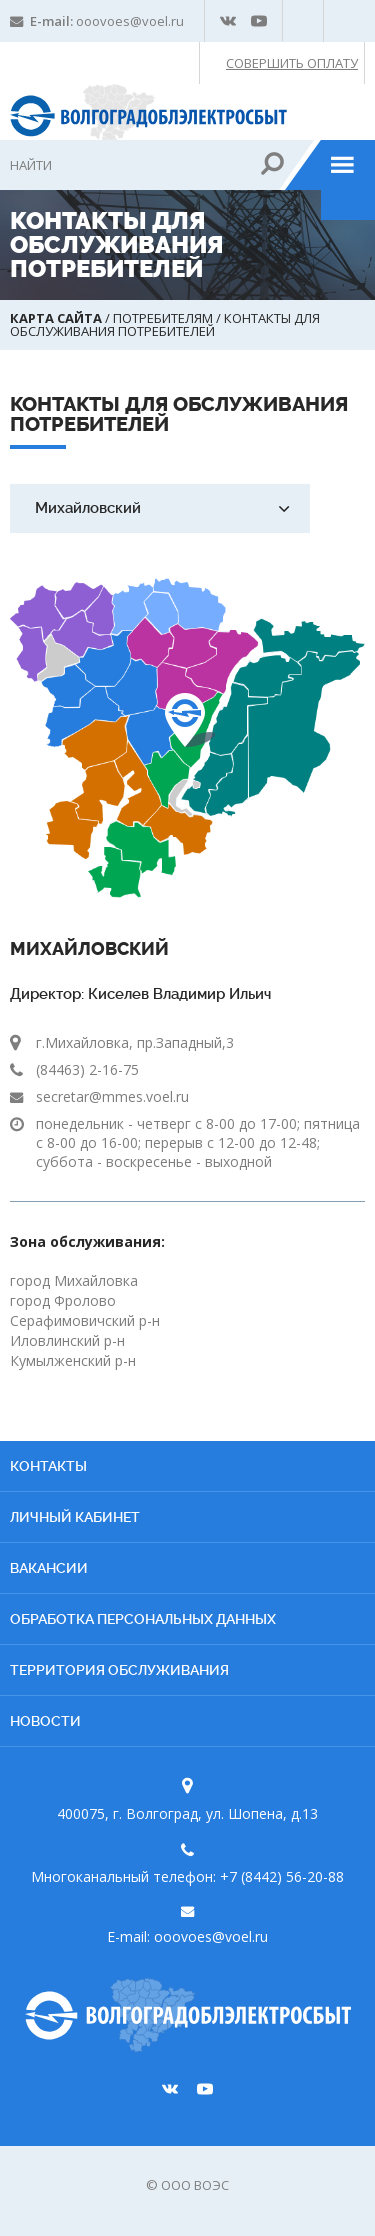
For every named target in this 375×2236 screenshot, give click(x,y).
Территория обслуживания (119, 1670)
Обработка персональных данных (143, 1619)
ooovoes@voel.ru (130, 21)
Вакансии (49, 1568)
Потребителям (164, 318)
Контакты (48, 1466)
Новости (45, 1721)
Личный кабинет (75, 1517)
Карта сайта (57, 318)
